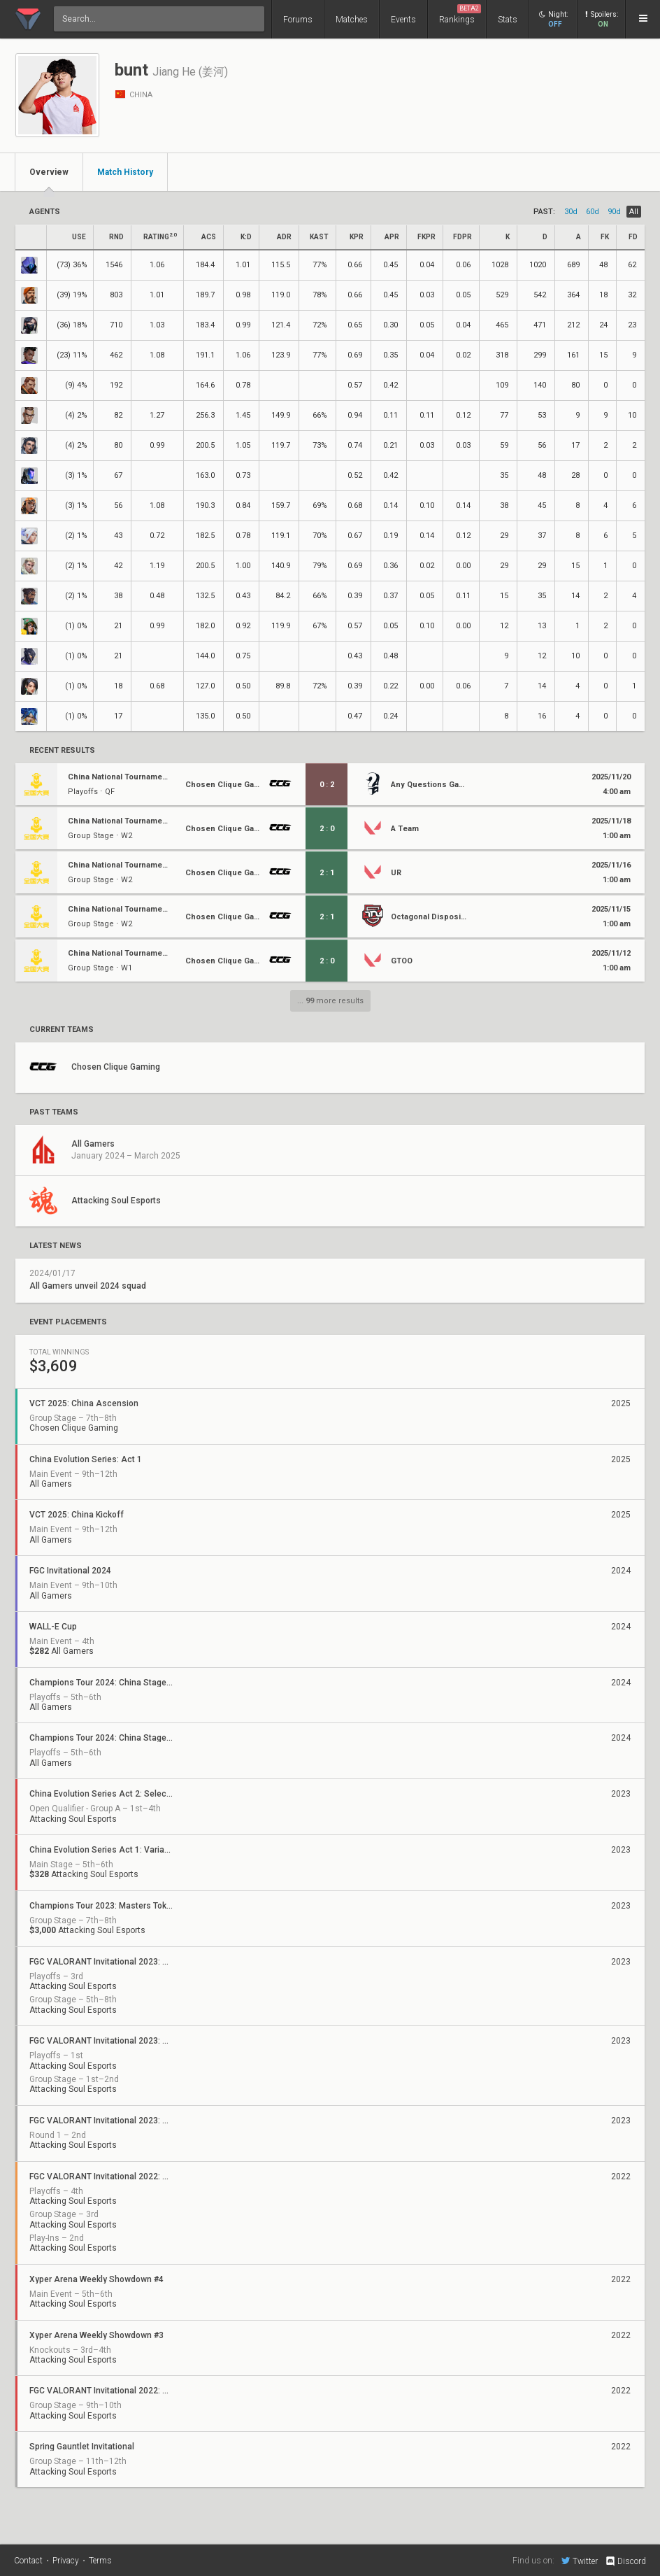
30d (571, 211)
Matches (352, 19)
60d (592, 211)
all (633, 211)
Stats (507, 19)
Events (403, 19)
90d (614, 211)
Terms (100, 2560)
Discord (625, 2561)
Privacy (65, 2560)
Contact (28, 2560)
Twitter (579, 2561)
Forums (298, 19)
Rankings (460, 14)
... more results (330, 1000)
